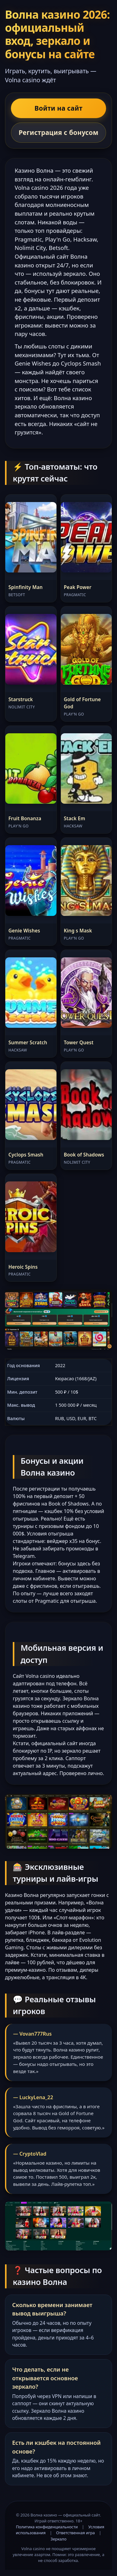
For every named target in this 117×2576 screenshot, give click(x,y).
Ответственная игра (75, 2532)
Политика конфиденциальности (47, 2527)
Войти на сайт (59, 108)
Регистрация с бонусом (59, 132)
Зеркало (58, 2539)
